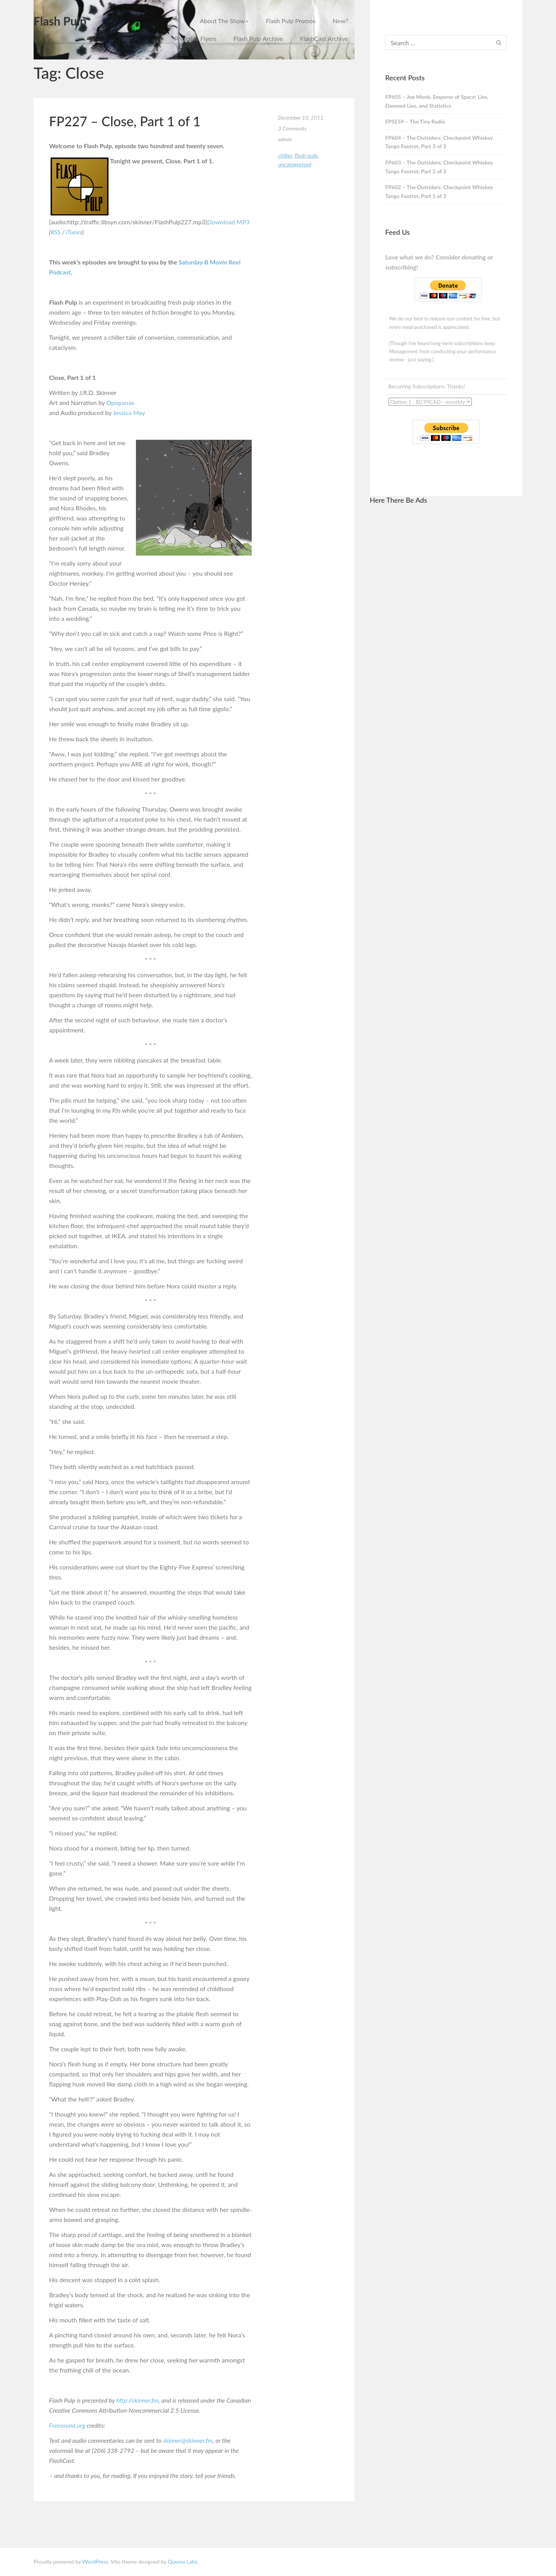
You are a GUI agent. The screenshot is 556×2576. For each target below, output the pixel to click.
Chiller (285, 155)
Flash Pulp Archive (258, 38)
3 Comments (292, 128)
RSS (56, 232)
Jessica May (129, 412)
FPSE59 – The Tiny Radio (415, 121)
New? (340, 20)
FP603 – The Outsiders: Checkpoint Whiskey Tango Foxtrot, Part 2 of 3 (439, 167)
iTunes (74, 232)
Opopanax (120, 402)
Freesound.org (67, 2425)
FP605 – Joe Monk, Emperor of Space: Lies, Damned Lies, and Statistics (436, 101)
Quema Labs (182, 2561)
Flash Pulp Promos (290, 20)
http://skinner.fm (137, 2400)
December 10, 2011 (301, 117)
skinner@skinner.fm (187, 2440)
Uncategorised (294, 164)
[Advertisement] (446, 627)
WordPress (95, 2561)
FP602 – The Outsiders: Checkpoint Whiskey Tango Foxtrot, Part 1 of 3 (439, 191)
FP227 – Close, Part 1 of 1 (124, 121)
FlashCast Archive (324, 38)
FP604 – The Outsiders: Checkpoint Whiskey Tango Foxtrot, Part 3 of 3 (439, 142)
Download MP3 (228, 221)
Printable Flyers (196, 38)
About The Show (224, 20)
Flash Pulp (60, 21)
